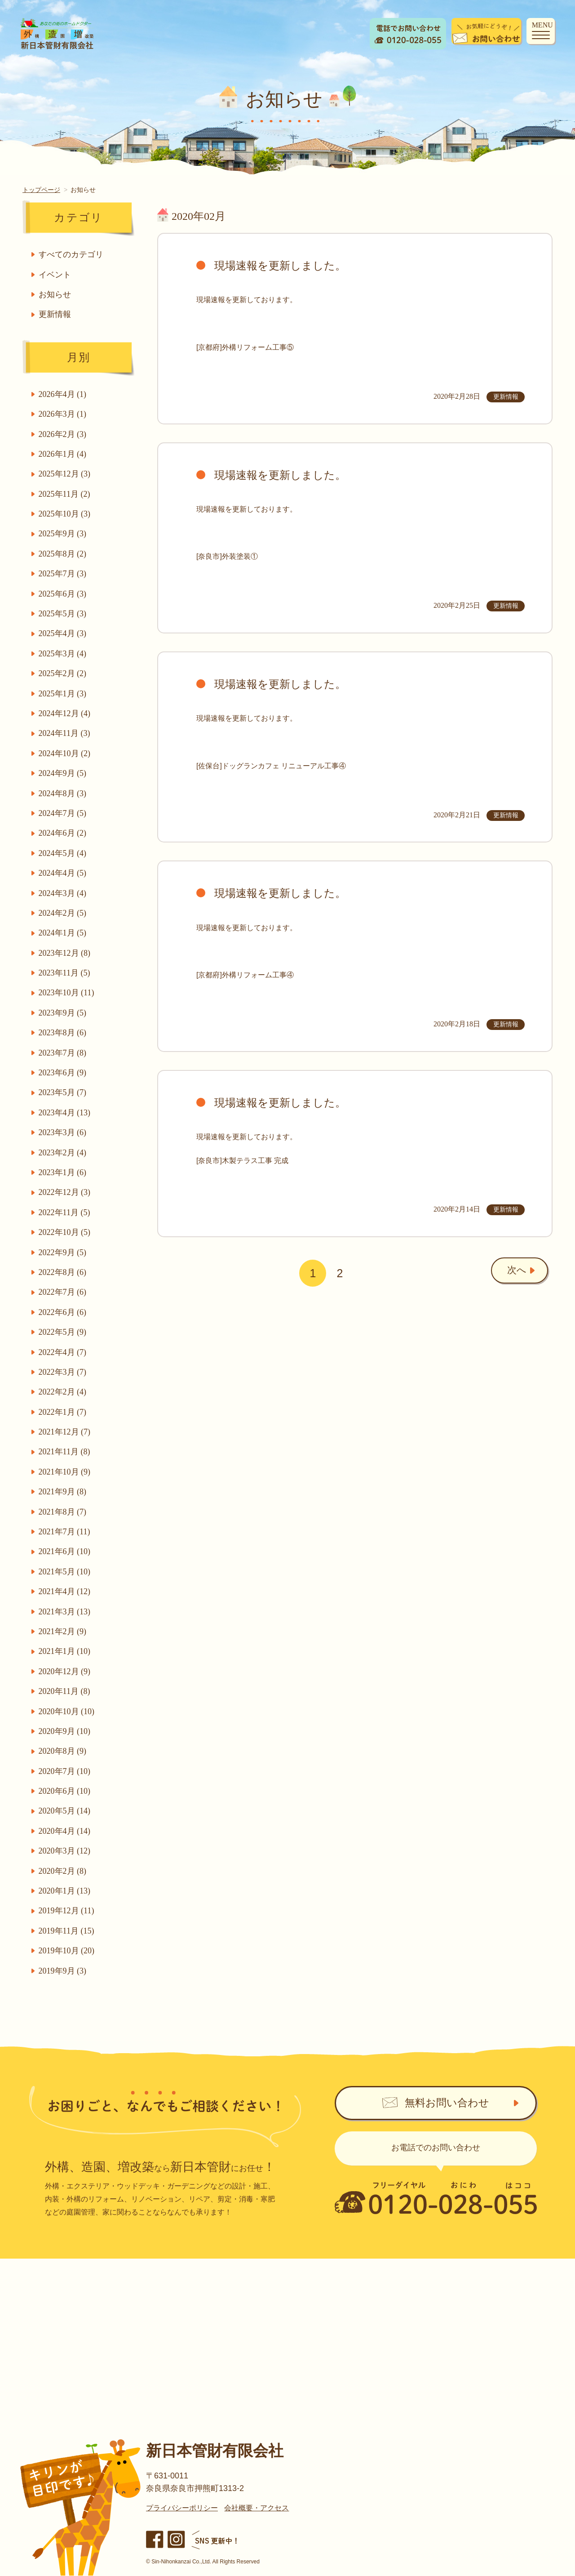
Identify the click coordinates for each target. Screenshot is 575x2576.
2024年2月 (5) (64, 913)
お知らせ (56, 294)
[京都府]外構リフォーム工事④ (245, 975)
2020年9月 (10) (66, 1731)
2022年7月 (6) (64, 1292)
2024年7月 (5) (64, 813)
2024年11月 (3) (65, 733)
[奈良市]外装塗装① (227, 556)
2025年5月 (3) (64, 613)
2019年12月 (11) (67, 1910)
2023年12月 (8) (66, 953)
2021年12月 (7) (66, 1431)
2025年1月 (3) (64, 693)
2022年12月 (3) (66, 1192)
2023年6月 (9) (64, 1072)
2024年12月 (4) (66, 713)
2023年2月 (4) (64, 1152)
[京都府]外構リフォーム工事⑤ (245, 347)
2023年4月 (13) (66, 1112)
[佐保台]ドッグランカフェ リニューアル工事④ (271, 766)
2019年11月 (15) (67, 1930)
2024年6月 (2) (64, 833)
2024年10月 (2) (66, 753)
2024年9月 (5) (64, 773)
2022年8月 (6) (64, 1272)
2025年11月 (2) (65, 494)
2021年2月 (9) (64, 1631)
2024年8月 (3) (64, 793)
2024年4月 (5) (64, 873)
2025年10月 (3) (66, 513)
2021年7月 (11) (65, 1531)
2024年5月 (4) (64, 853)
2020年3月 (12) (66, 1850)
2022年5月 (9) (64, 1332)
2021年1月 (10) (66, 1651)
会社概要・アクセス (256, 2508)
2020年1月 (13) (66, 1890)
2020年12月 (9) (66, 1671)
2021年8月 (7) (64, 1511)
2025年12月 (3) (66, 473)
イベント (56, 274)
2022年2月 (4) (64, 1391)
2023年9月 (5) (64, 1012)
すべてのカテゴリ (72, 254)
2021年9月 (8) (64, 1491)
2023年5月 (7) (64, 1092)
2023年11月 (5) (65, 972)
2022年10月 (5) (66, 1232)
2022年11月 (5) (65, 1212)
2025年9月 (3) (64, 533)
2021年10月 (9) (66, 1471)
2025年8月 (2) (64, 553)
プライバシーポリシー (182, 2508)
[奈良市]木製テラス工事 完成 (242, 1160)
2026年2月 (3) (64, 434)
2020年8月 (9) (64, 1751)
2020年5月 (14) (66, 1810)
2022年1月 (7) (64, 1412)
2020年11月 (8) (65, 1691)
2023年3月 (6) (64, 1132)
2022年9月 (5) (64, 1252)
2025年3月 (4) (64, 653)
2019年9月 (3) (64, 1970)
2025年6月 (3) (64, 593)
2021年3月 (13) (66, 1611)
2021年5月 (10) (66, 1571)
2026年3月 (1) (64, 414)
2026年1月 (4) (64, 454)
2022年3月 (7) (64, 1372)
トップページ (41, 189)
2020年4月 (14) (66, 1831)
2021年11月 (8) (65, 1451)
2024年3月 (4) (64, 893)
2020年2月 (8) (64, 1871)
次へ (507, 1272)
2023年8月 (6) (64, 1032)
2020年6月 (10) (66, 1791)
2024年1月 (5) (64, 932)
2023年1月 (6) (64, 1172)
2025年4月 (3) (64, 633)
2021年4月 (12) (66, 1591)
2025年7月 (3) (64, 573)
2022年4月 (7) (64, 1352)
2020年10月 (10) (68, 1711)
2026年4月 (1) (64, 394)
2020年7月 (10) (66, 1771)
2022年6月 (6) (64, 1312)
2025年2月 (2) (64, 673)
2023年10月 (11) (67, 992)
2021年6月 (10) (66, 1551)
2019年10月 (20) (68, 1950)
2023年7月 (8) (64, 1052)
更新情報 (56, 314)
